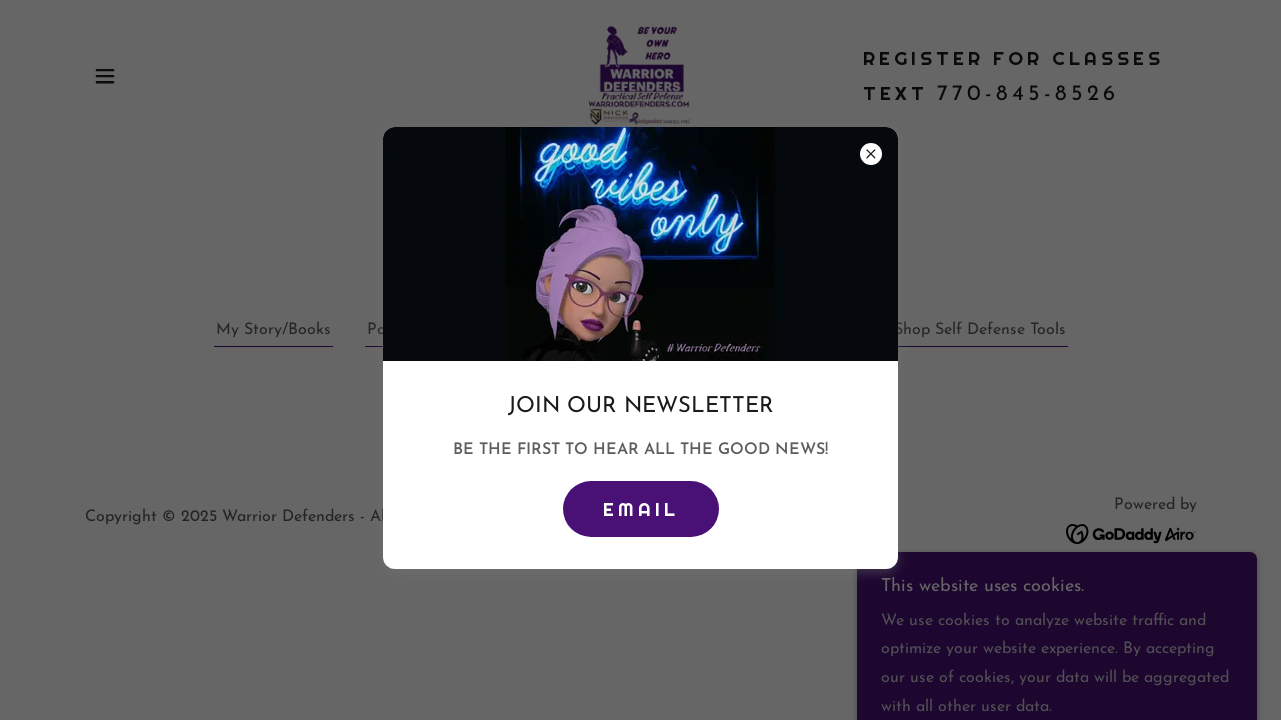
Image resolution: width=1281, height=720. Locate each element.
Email (641, 509)
